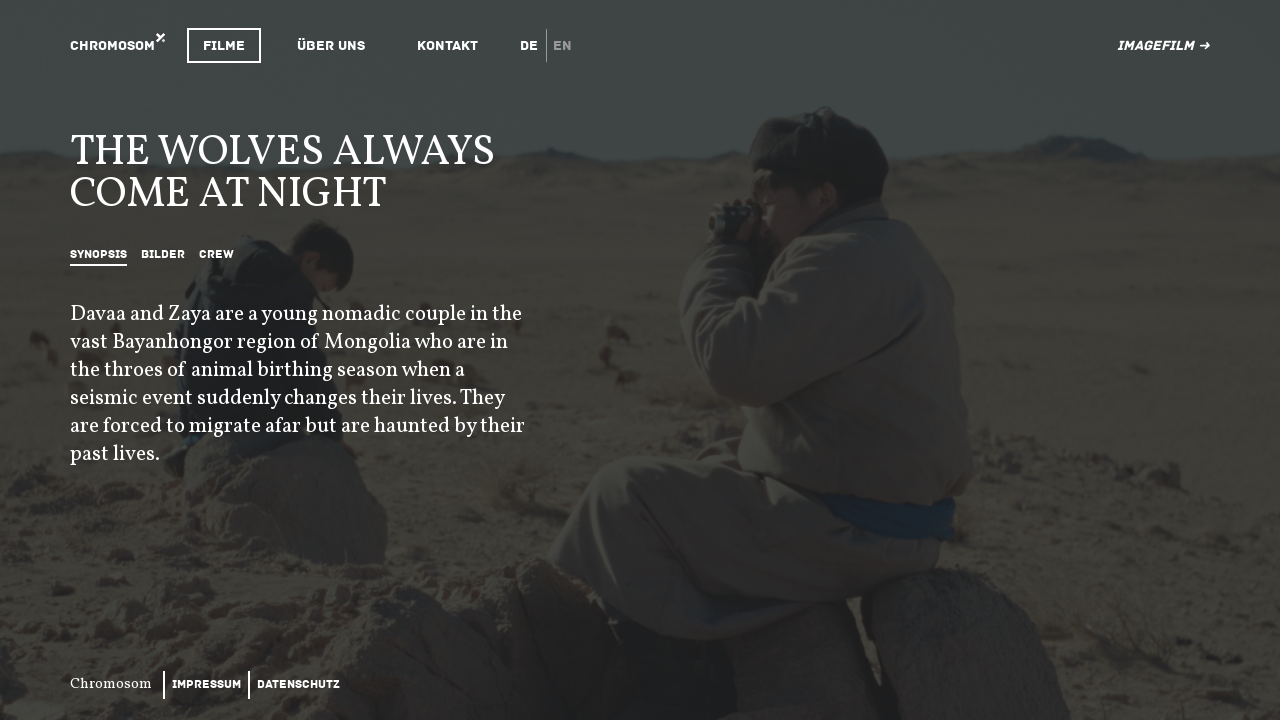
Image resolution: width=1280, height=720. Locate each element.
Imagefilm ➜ (1163, 45)
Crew (216, 254)
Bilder (163, 254)
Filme (224, 45)
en (562, 45)
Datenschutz (298, 684)
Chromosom (112, 45)
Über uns (331, 45)
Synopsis (98, 254)
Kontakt (447, 45)
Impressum (206, 684)
